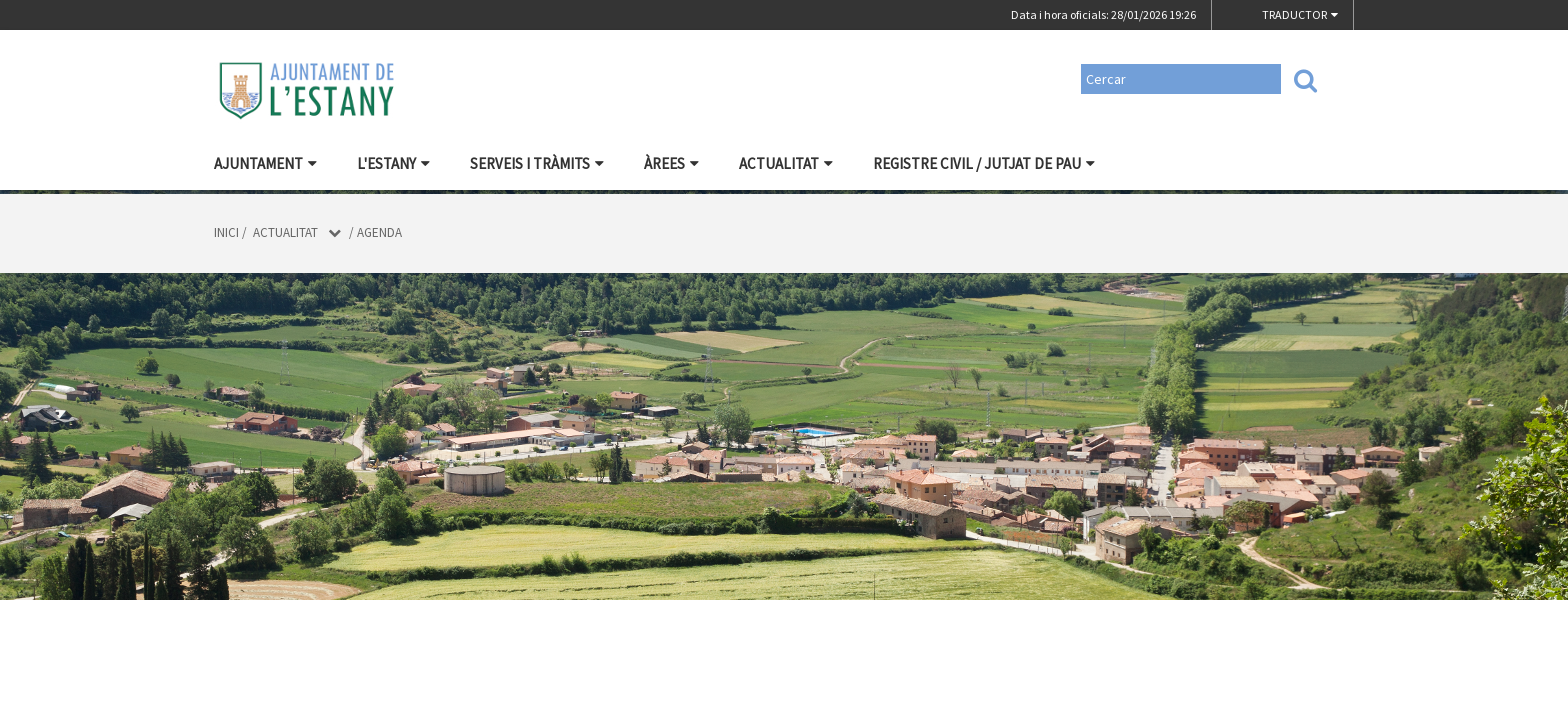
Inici (226, 232)
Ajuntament (265, 163)
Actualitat (786, 163)
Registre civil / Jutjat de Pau (984, 163)
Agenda (379, 232)
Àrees (671, 163)
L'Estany (393, 163)
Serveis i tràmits (537, 163)
